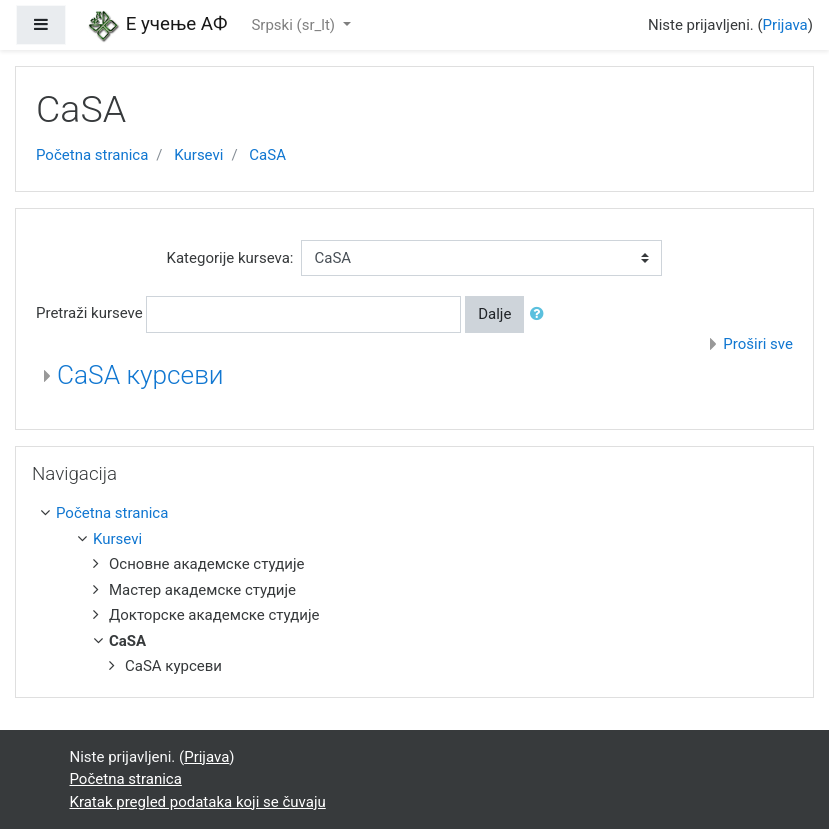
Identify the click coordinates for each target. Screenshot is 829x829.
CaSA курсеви (140, 375)
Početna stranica (92, 155)
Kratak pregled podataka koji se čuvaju (198, 802)
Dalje (494, 314)
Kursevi (198, 155)
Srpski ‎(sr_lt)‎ (294, 25)
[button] (541, 314)
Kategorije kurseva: (230, 258)
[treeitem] (418, 513)
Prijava (785, 25)
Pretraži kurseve (89, 313)
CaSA (267, 155)
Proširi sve (758, 344)
